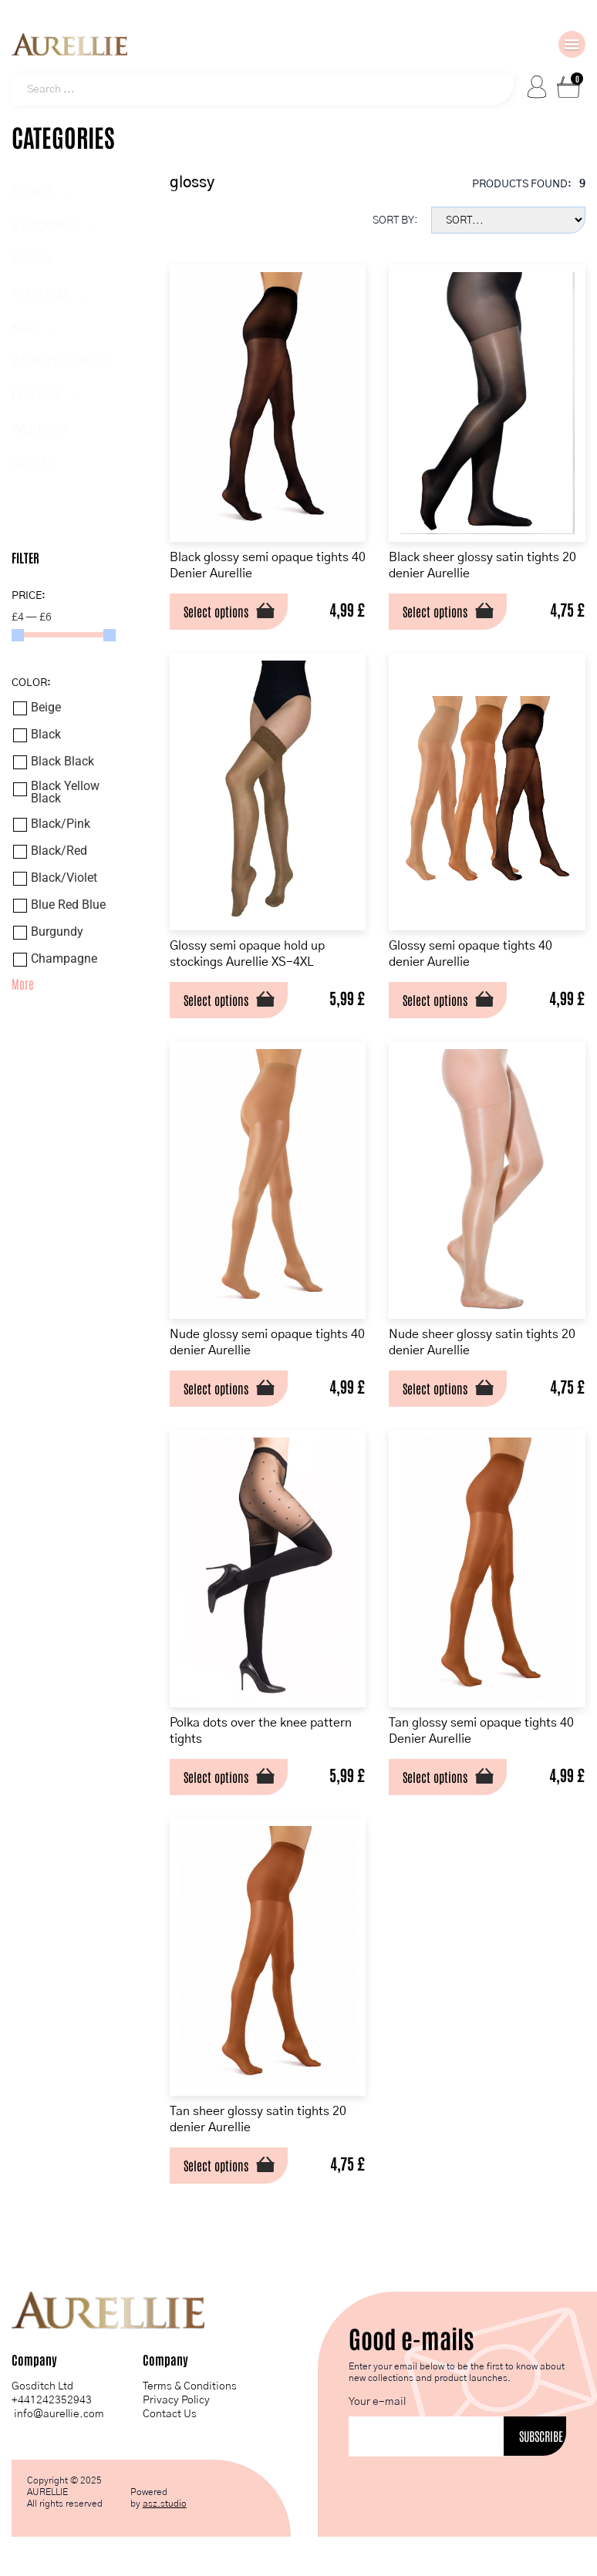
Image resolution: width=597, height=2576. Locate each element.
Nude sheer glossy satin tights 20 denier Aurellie (482, 1341)
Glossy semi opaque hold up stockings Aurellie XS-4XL (247, 953)
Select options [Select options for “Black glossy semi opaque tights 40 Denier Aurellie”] (216, 610)
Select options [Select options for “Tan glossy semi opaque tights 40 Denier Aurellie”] (435, 1776)
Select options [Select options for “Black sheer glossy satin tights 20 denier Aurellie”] (435, 610)
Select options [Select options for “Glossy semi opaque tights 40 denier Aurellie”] (435, 999)
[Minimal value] (64, 635)
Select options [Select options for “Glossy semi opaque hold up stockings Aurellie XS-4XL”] (216, 999)
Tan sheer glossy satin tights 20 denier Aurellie (258, 2118)
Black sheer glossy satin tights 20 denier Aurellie (482, 564)
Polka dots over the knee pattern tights (261, 1730)
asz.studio (165, 2502)
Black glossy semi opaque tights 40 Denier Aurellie (268, 564)
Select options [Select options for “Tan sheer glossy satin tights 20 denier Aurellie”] (216, 2164)
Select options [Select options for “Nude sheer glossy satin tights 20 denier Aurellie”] (435, 1387)
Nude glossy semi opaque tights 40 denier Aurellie (267, 1341)
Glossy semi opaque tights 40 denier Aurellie (470, 953)
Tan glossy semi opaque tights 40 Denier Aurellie (481, 1730)
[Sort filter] (508, 220)
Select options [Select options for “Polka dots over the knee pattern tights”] (216, 1776)
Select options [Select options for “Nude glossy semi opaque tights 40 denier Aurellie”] (216, 1387)
